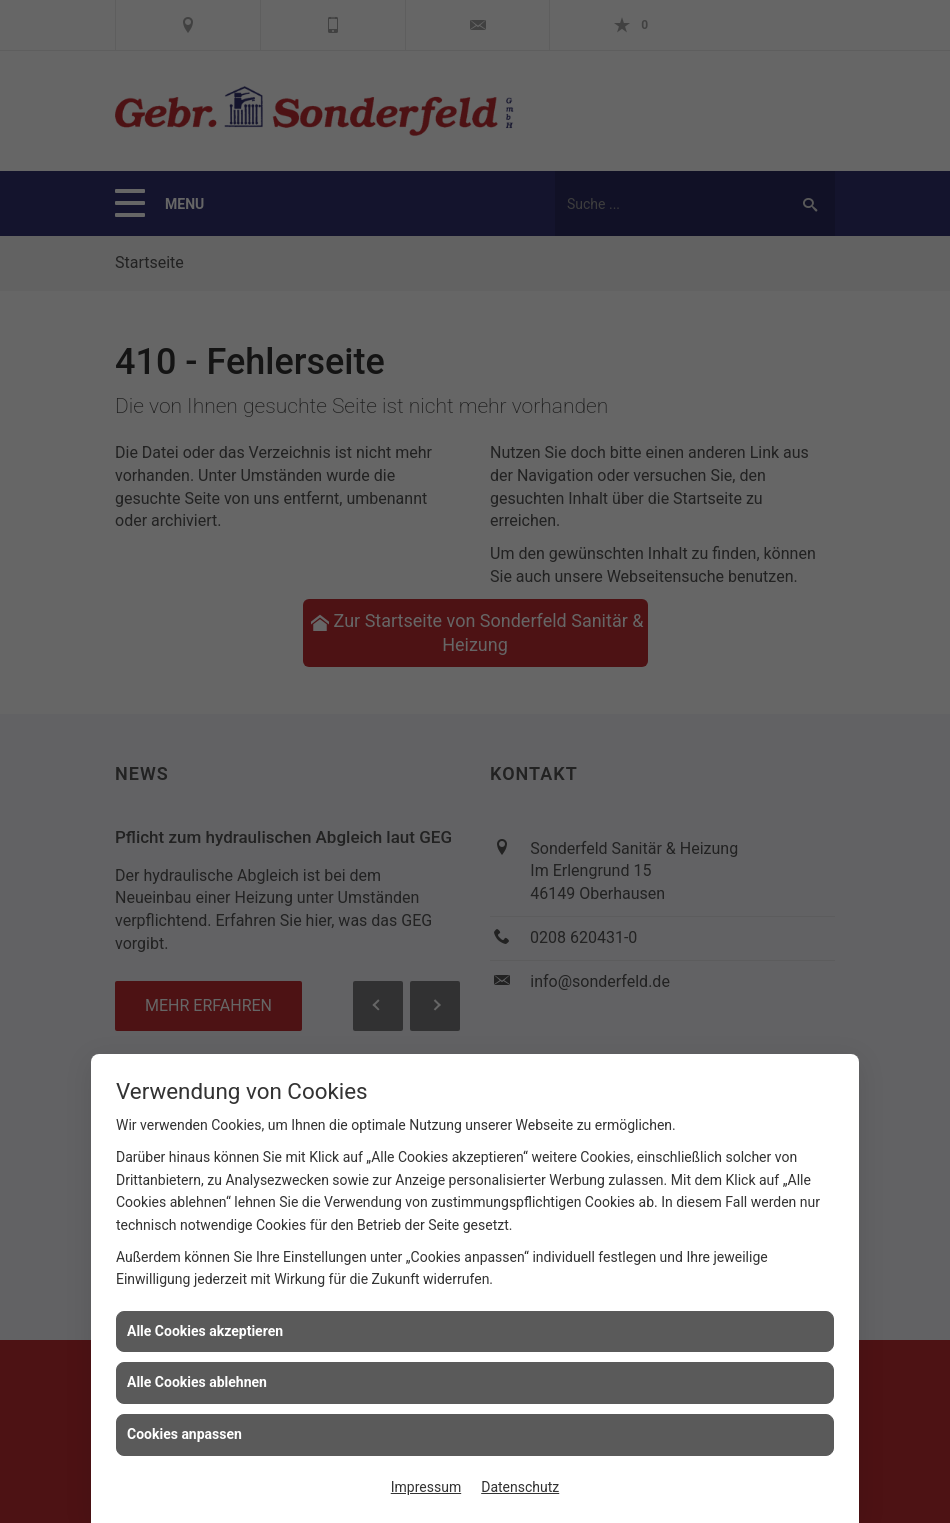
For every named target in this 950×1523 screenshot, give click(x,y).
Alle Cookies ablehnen (197, 1382)
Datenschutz (520, 1487)
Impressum (426, 1487)
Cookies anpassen (184, 1434)
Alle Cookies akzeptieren (205, 1331)
